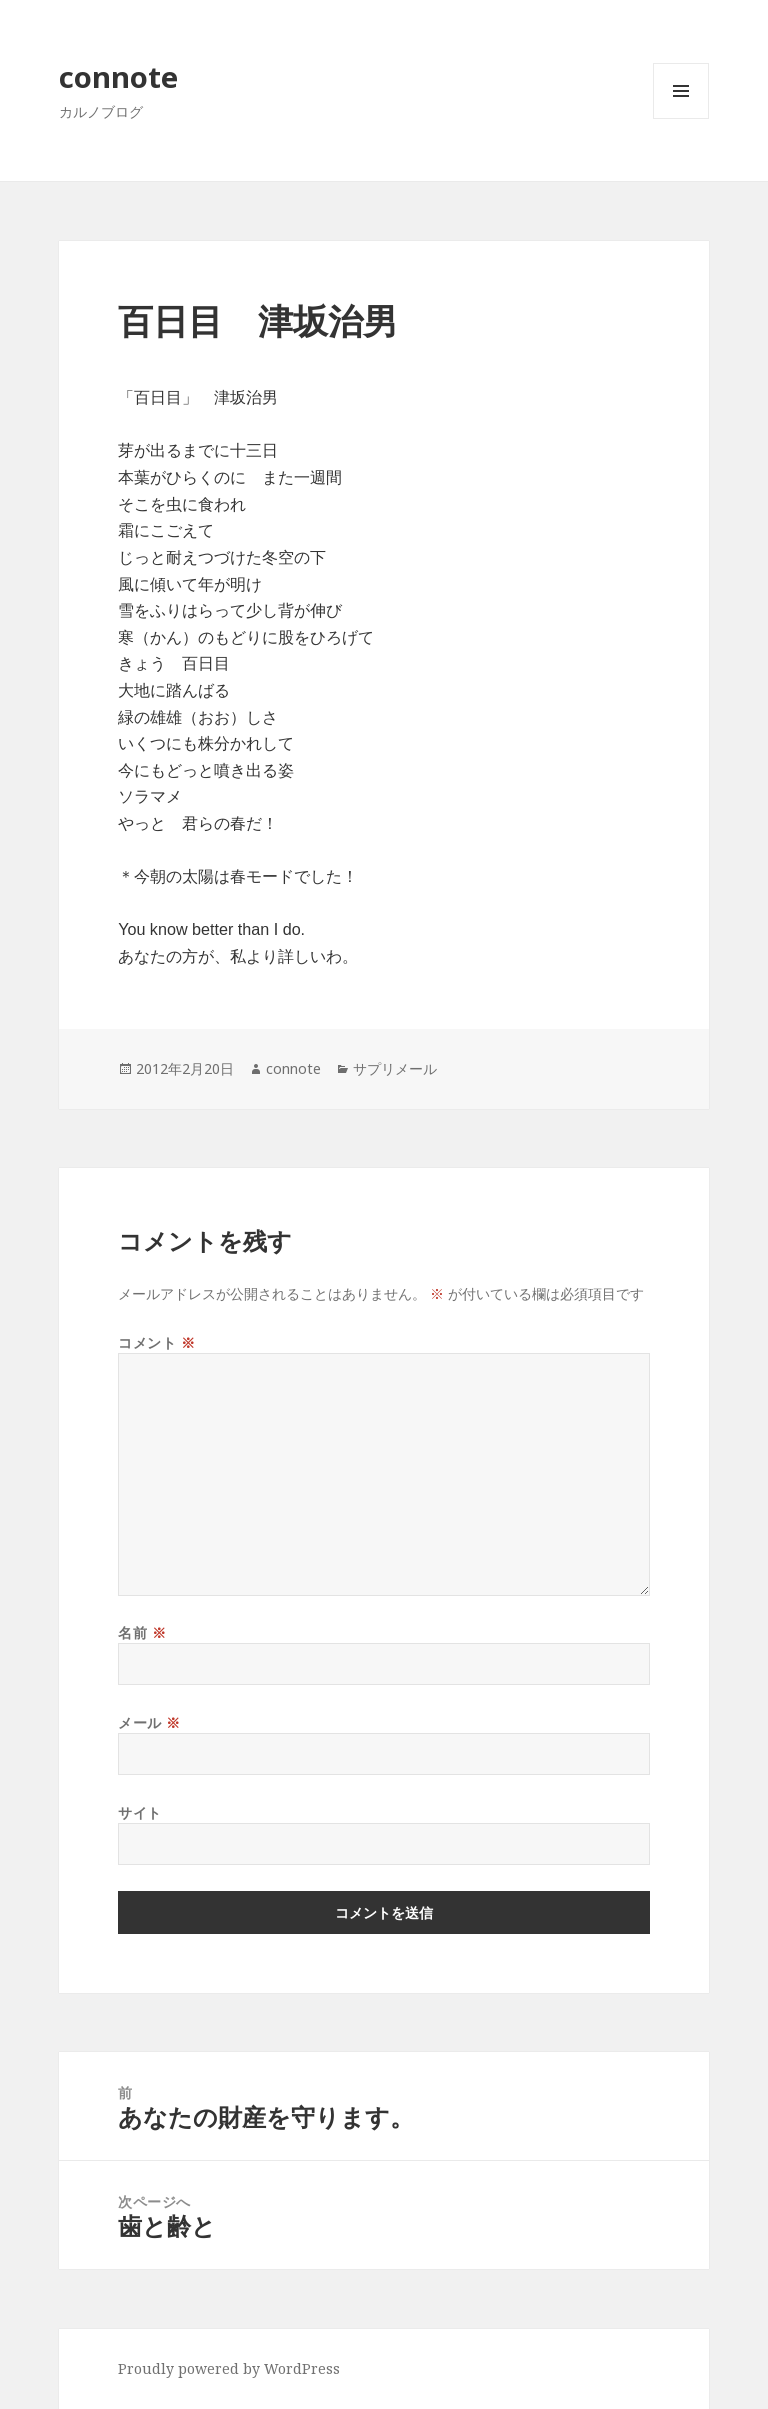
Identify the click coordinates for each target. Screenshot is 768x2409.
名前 (142, 1632)
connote (118, 76)
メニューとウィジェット (681, 118)
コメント (156, 1342)
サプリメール (395, 1068)
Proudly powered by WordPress (229, 2368)
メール (149, 1722)
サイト (140, 1812)
